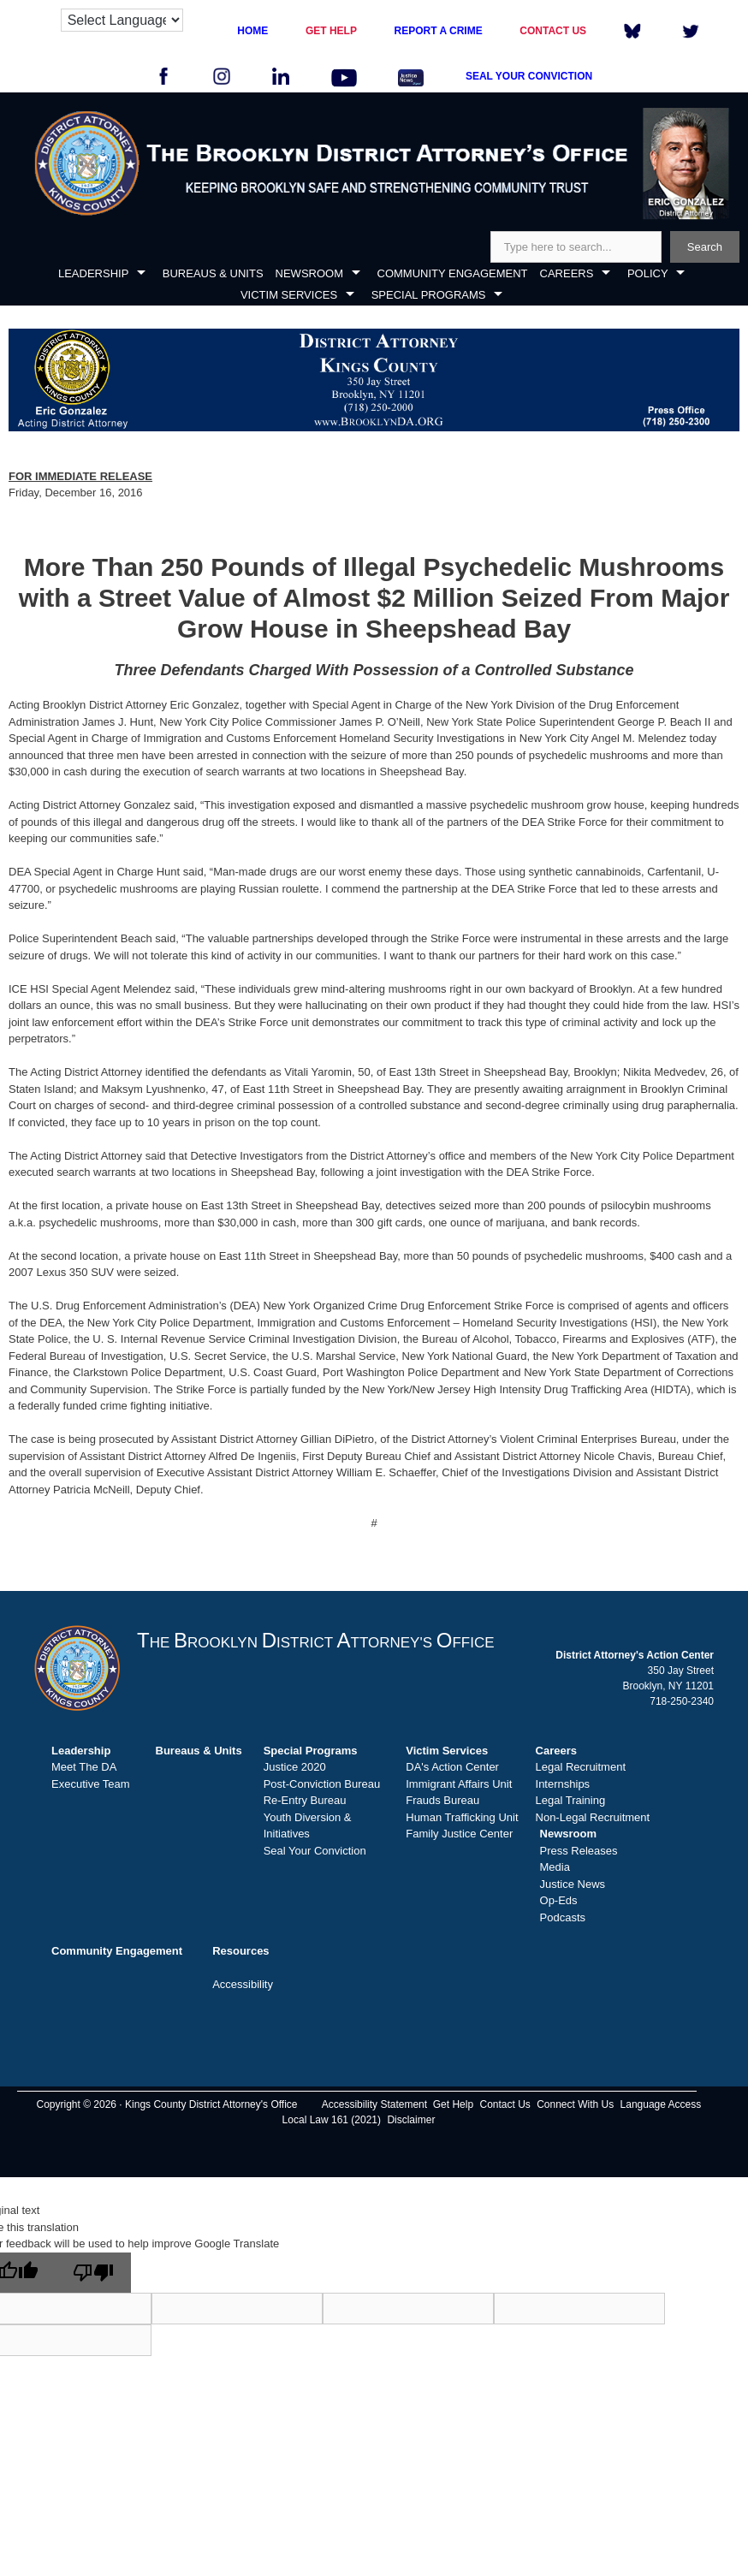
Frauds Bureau (442, 1800)
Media (555, 1867)
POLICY (647, 273)
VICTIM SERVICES (288, 294)
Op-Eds (559, 1900)
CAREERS (567, 273)
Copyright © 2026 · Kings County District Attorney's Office (166, 2104)
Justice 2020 (295, 1766)
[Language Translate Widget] (122, 20)
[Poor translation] (93, 2273)
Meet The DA (83, 1766)
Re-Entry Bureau (305, 1800)
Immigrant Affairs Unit (459, 1784)
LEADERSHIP (93, 273)
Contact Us (504, 2104)
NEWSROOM (309, 273)
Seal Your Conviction (315, 1850)
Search (704, 246)
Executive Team (90, 1784)
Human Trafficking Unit (462, 1817)
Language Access (661, 2104)
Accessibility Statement (374, 2104)
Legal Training (571, 1800)
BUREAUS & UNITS (213, 273)
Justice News (573, 1884)
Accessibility (242, 1984)
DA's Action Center (452, 1766)
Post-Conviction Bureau (322, 1784)
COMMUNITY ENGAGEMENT (452, 273)
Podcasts (562, 1917)
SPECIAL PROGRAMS (428, 294)
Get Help (453, 2104)
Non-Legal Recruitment (593, 1817)
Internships (563, 1784)
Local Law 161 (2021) (331, 2120)
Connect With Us (575, 2104)
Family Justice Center (459, 1833)
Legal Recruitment (581, 1766)
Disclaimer (411, 2120)
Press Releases (579, 1850)
